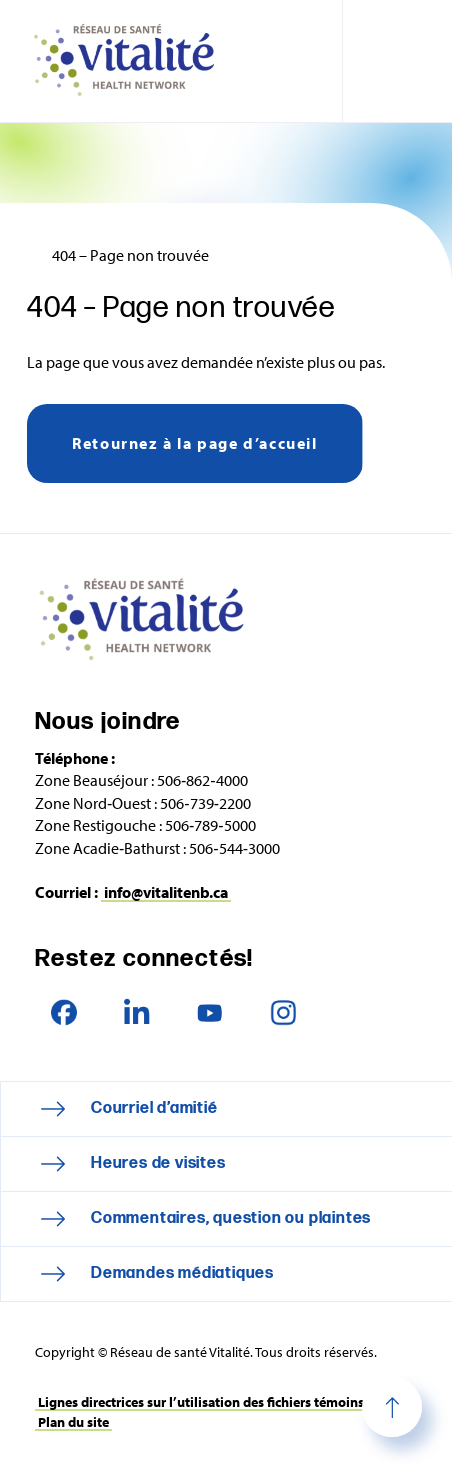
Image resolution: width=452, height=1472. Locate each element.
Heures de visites (158, 1163)
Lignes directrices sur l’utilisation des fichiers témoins (201, 1402)
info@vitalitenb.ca (166, 892)
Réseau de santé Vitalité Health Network (132, 61)
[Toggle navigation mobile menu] (397, 61)
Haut (392, 1407)
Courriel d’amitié (154, 1108)
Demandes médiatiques (182, 1273)
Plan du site (73, 1422)
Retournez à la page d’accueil (194, 443)
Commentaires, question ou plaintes (231, 1218)
